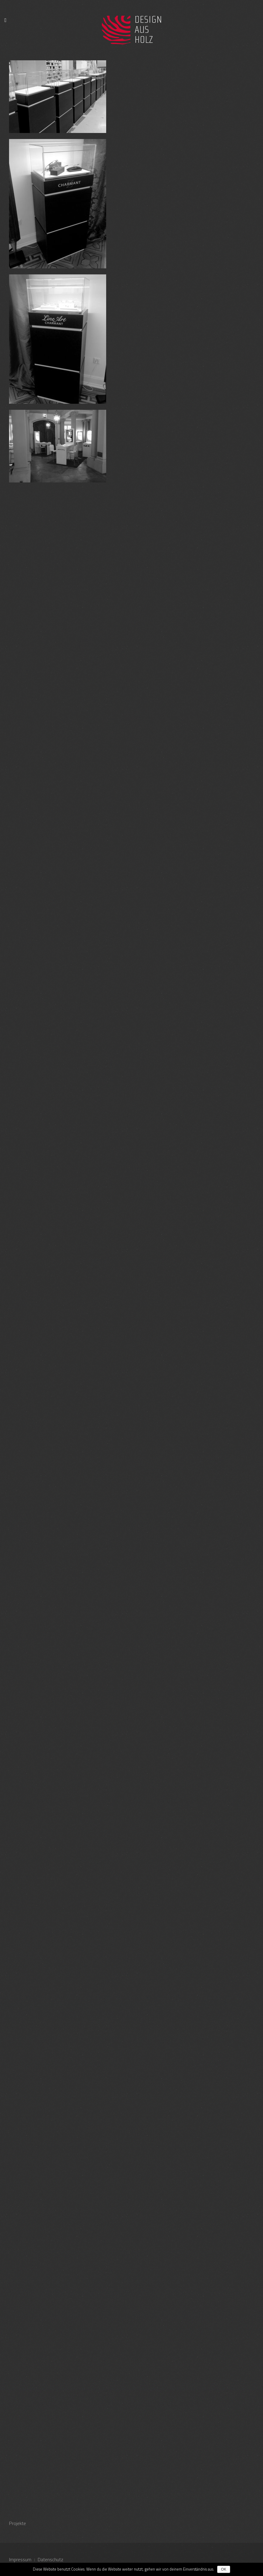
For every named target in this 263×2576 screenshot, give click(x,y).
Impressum (20, 2559)
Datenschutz (50, 2559)
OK (223, 2569)
